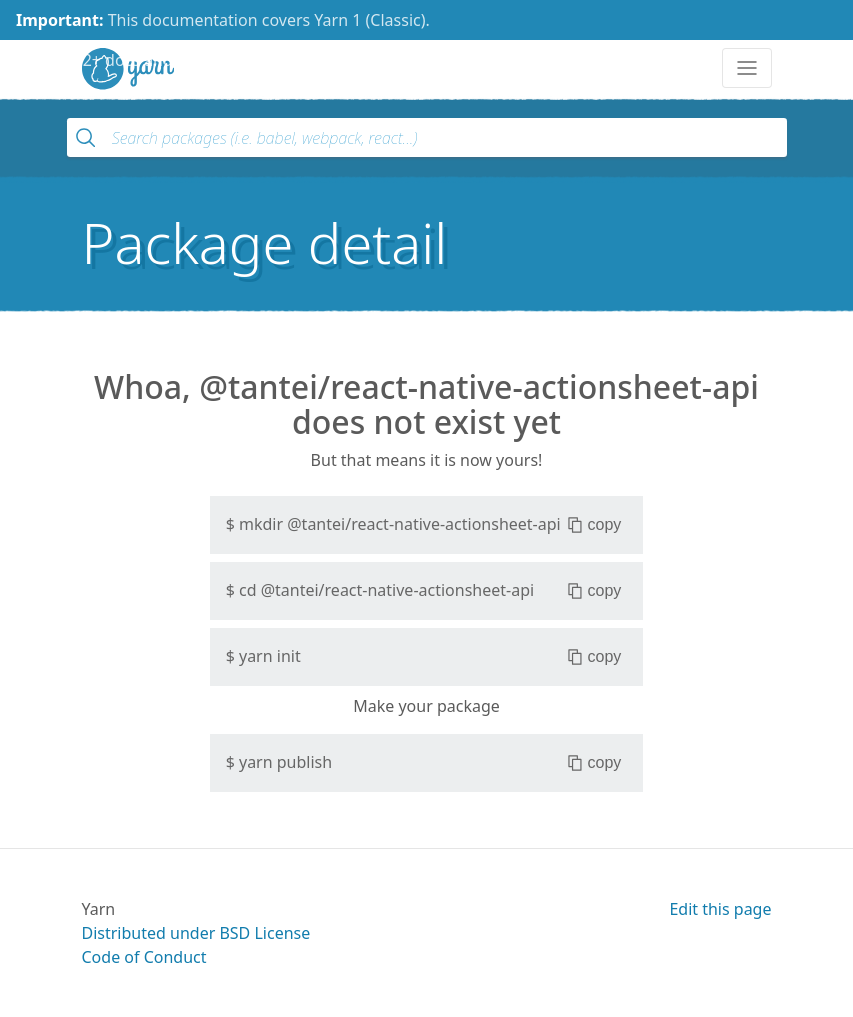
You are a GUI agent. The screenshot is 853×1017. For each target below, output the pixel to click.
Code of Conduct (144, 957)
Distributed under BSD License (196, 933)
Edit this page (720, 909)
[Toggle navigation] (747, 68)
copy (594, 525)
